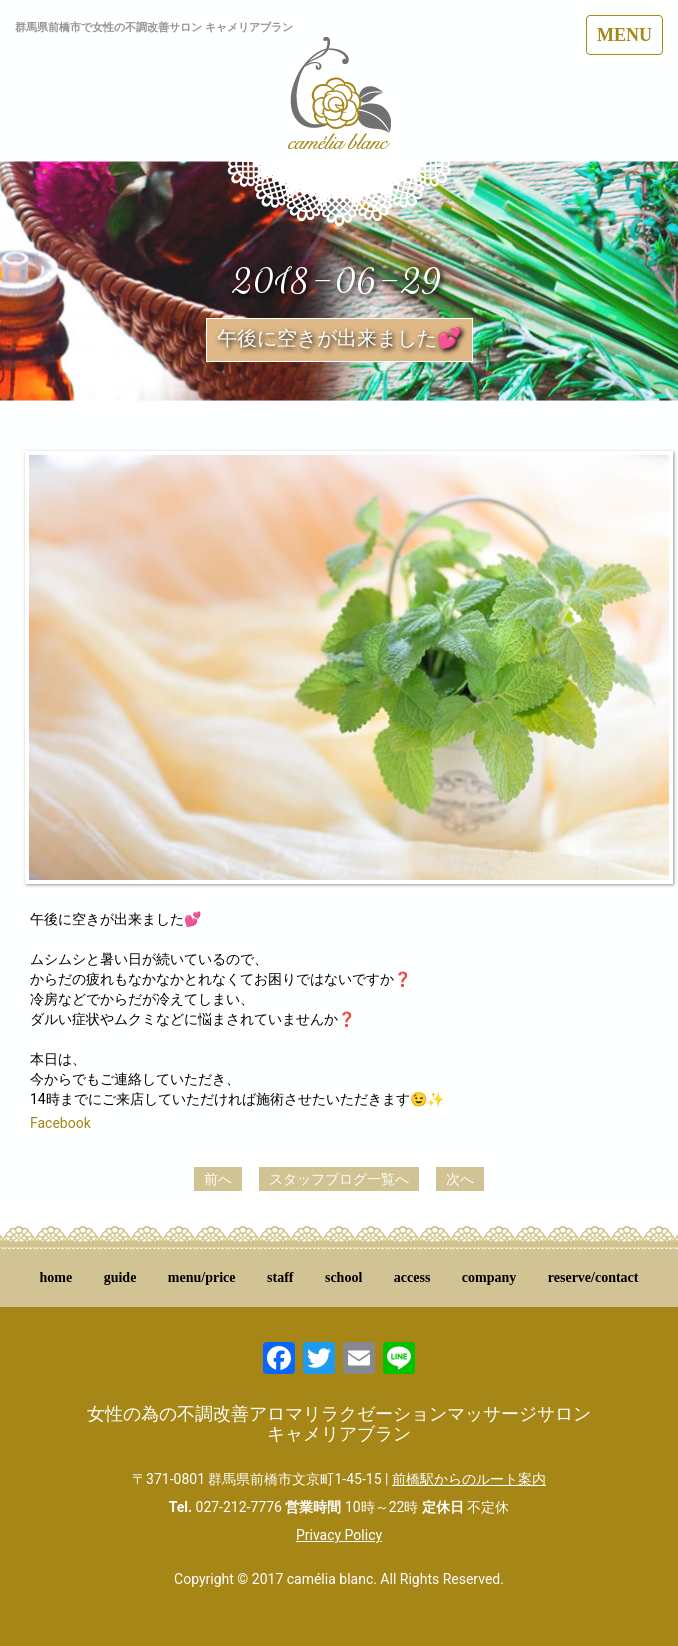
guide (120, 1277)
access (412, 1277)
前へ (218, 1179)
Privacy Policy (339, 1535)
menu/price (202, 1277)
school (343, 1277)
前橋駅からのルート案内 (469, 1479)
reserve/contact (593, 1277)
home (56, 1277)
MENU (624, 35)
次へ (460, 1179)
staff (280, 1277)
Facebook (60, 1123)
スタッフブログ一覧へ (339, 1179)
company (489, 1277)
